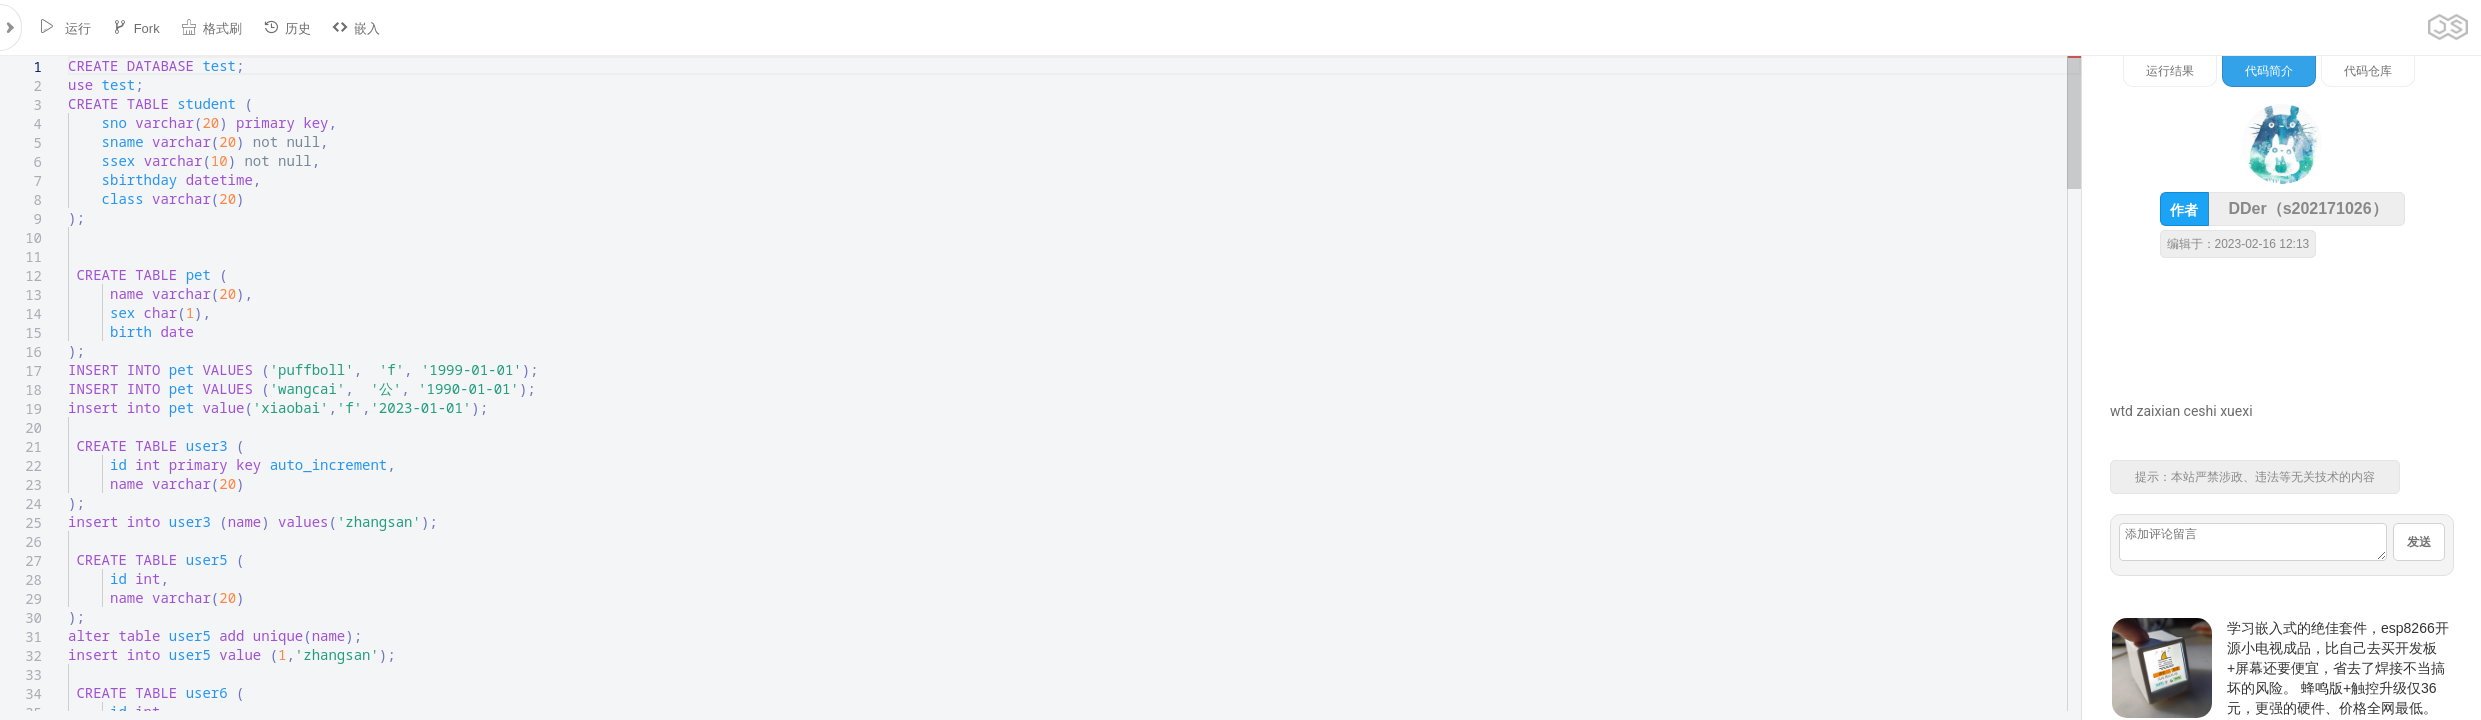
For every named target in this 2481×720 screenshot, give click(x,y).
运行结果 (2170, 71)
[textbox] (68, 56)
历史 (287, 27)
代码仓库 (2368, 71)
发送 (2419, 542)
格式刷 (211, 27)
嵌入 (356, 27)
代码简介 (2269, 71)
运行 (65, 27)
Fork (136, 27)
